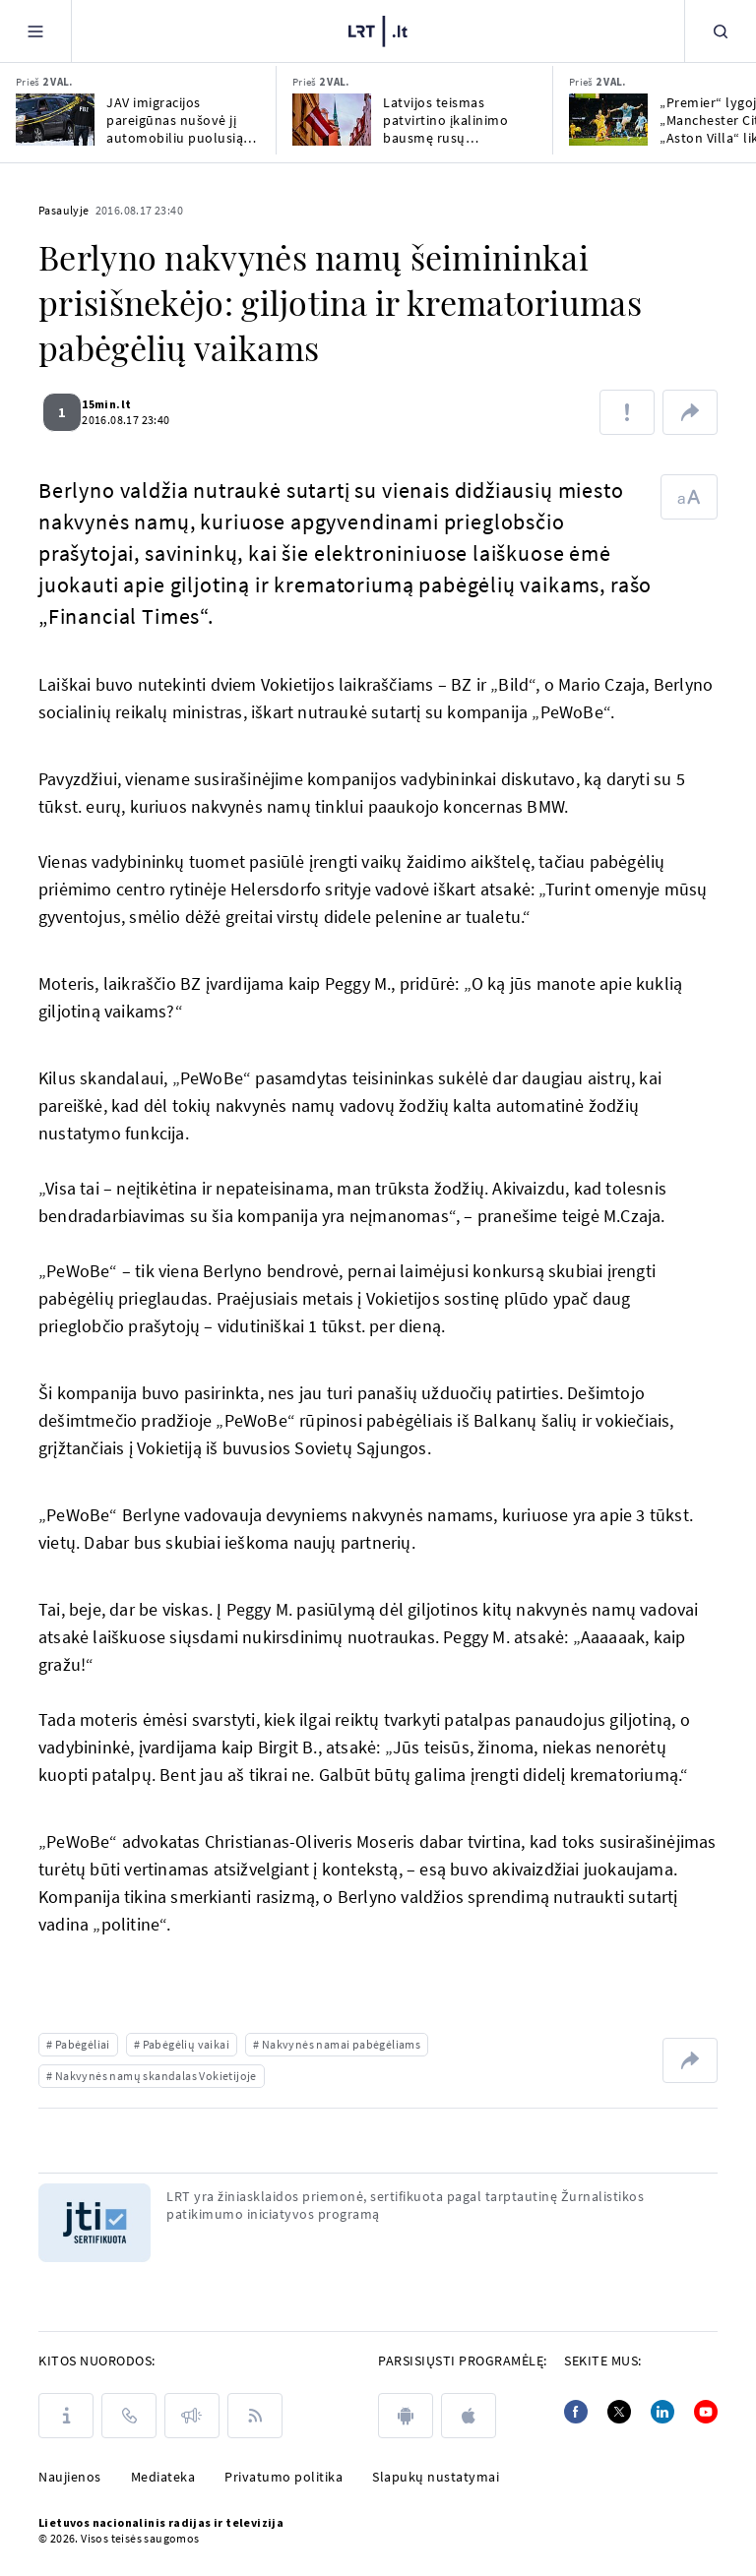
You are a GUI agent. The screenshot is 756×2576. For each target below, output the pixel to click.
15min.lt (118, 404)
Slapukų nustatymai (435, 2476)
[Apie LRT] (66, 2415)
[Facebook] (576, 2411)
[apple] (468, 2415)
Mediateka (163, 2476)
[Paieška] (720, 31)
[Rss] (255, 2415)
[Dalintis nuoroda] (690, 412)
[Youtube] (706, 2411)
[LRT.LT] (378, 31)
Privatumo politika (283, 2476)
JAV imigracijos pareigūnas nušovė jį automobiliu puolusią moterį (174, 120)
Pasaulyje (64, 210)
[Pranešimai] (192, 2415)
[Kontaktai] (129, 2415)
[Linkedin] (662, 2411)
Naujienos (69, 2476)
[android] (405, 2415)
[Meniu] (35, 31)
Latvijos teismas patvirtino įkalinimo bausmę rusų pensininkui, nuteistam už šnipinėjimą (455, 120)
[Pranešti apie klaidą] (627, 412)
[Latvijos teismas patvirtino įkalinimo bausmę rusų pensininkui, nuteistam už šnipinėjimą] (331, 119)
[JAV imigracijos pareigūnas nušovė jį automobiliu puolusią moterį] (55, 119)
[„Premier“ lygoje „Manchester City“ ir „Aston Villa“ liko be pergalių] (608, 119)
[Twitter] (619, 2411)
